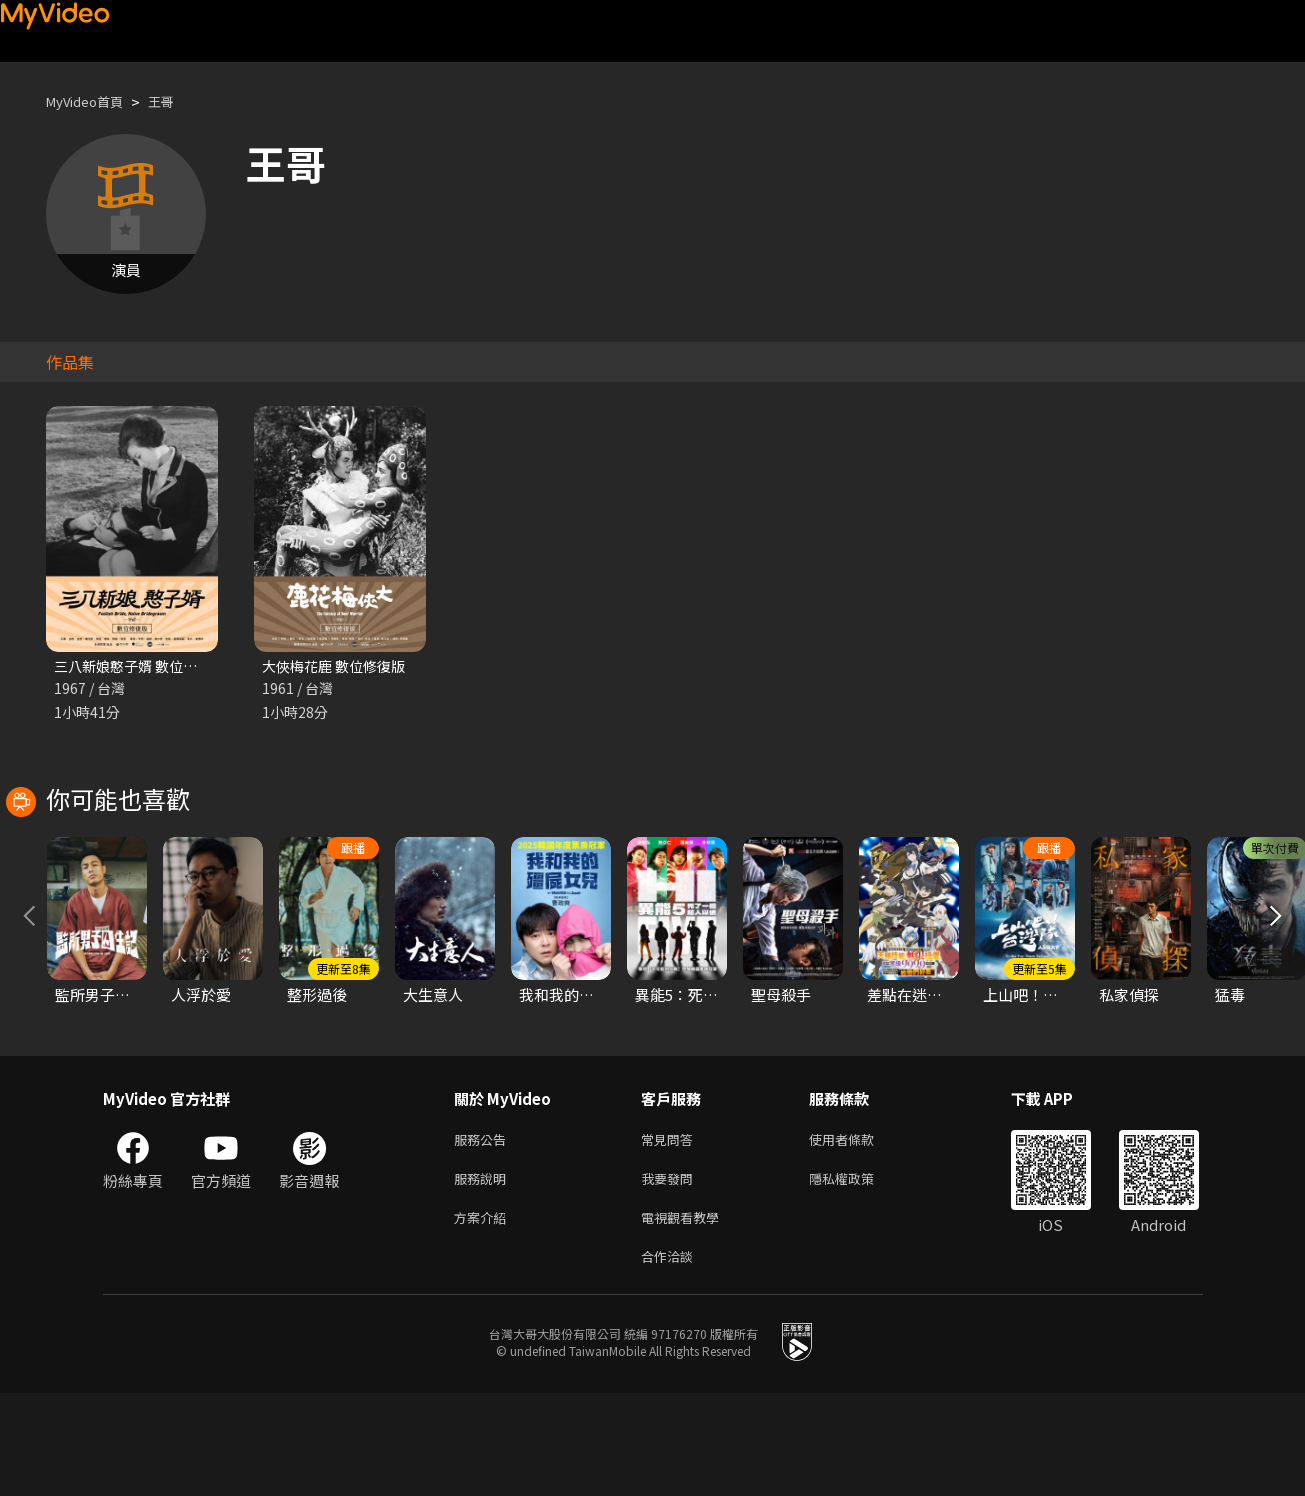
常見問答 (671, 1231)
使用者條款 (858, 1231)
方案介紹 (484, 1315)
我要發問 (671, 1273)
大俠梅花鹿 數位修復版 (338, 666)
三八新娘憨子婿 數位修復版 (145, 666)
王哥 (177, 101)
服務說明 (484, 1273)
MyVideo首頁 (91, 101)
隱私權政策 (858, 1273)
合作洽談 (671, 1357)
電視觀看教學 (686, 1315)
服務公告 (484, 1231)
